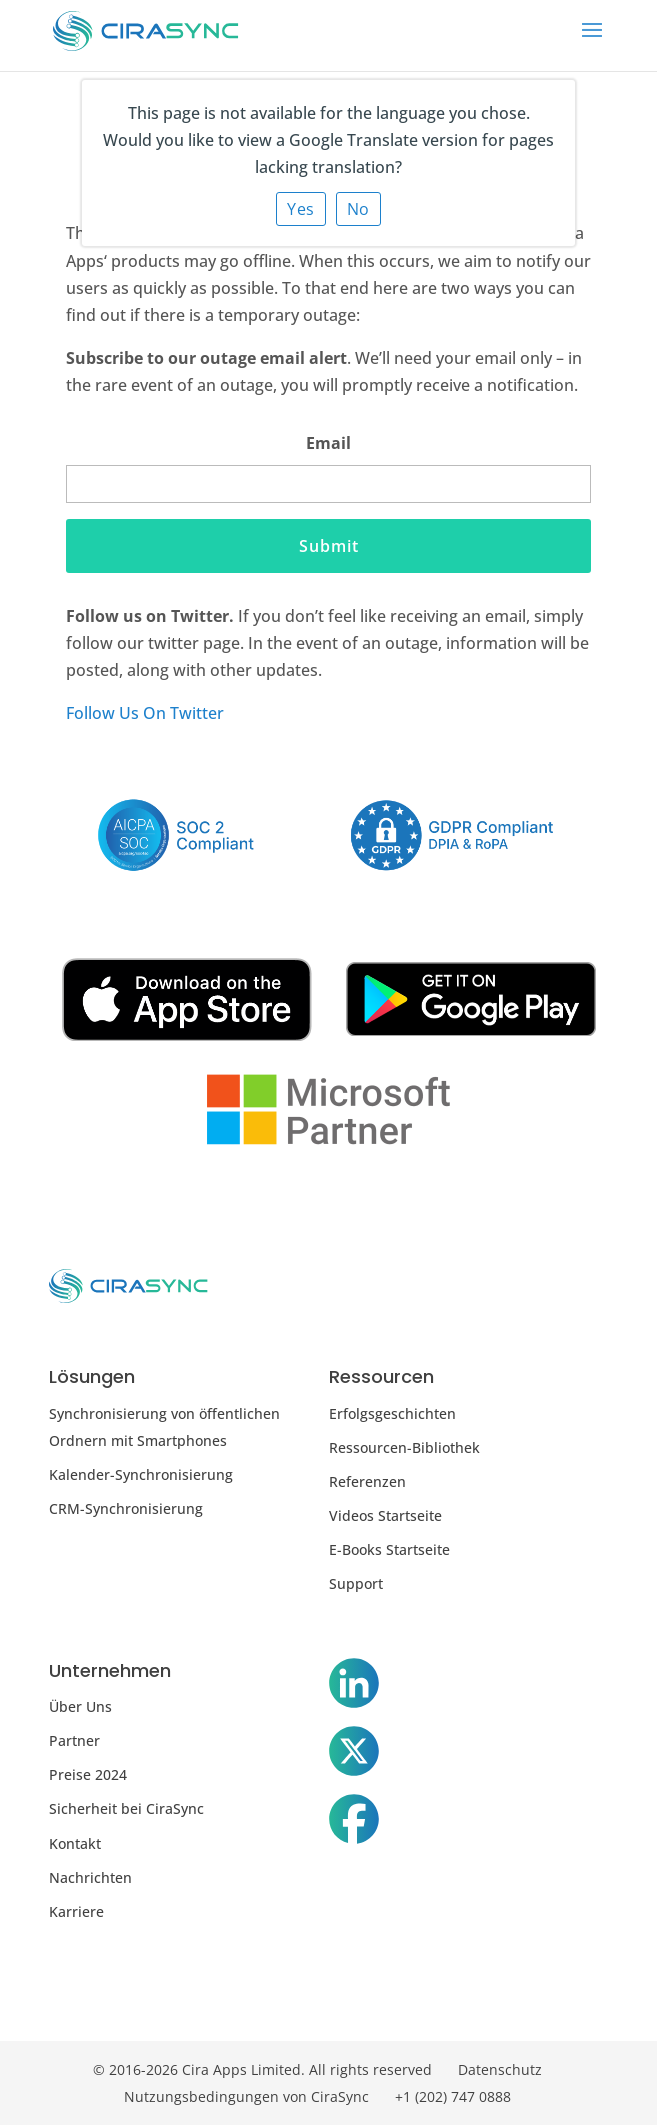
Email (328, 443)
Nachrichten (90, 1877)
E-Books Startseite (389, 1549)
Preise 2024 (88, 1774)
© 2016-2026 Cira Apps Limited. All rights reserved (262, 2069)
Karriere (76, 1911)
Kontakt (75, 1843)
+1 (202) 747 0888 (453, 2096)
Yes (301, 209)
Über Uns (80, 1706)
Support (356, 1583)
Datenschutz (500, 2069)
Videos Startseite (385, 1515)
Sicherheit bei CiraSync (126, 1808)
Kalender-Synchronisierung (141, 1474)
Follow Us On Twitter (145, 713)
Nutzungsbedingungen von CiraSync (246, 2096)
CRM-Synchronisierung (126, 1508)
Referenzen (367, 1481)
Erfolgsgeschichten (392, 1413)
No (358, 209)
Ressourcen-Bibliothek (404, 1447)
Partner (74, 1740)
